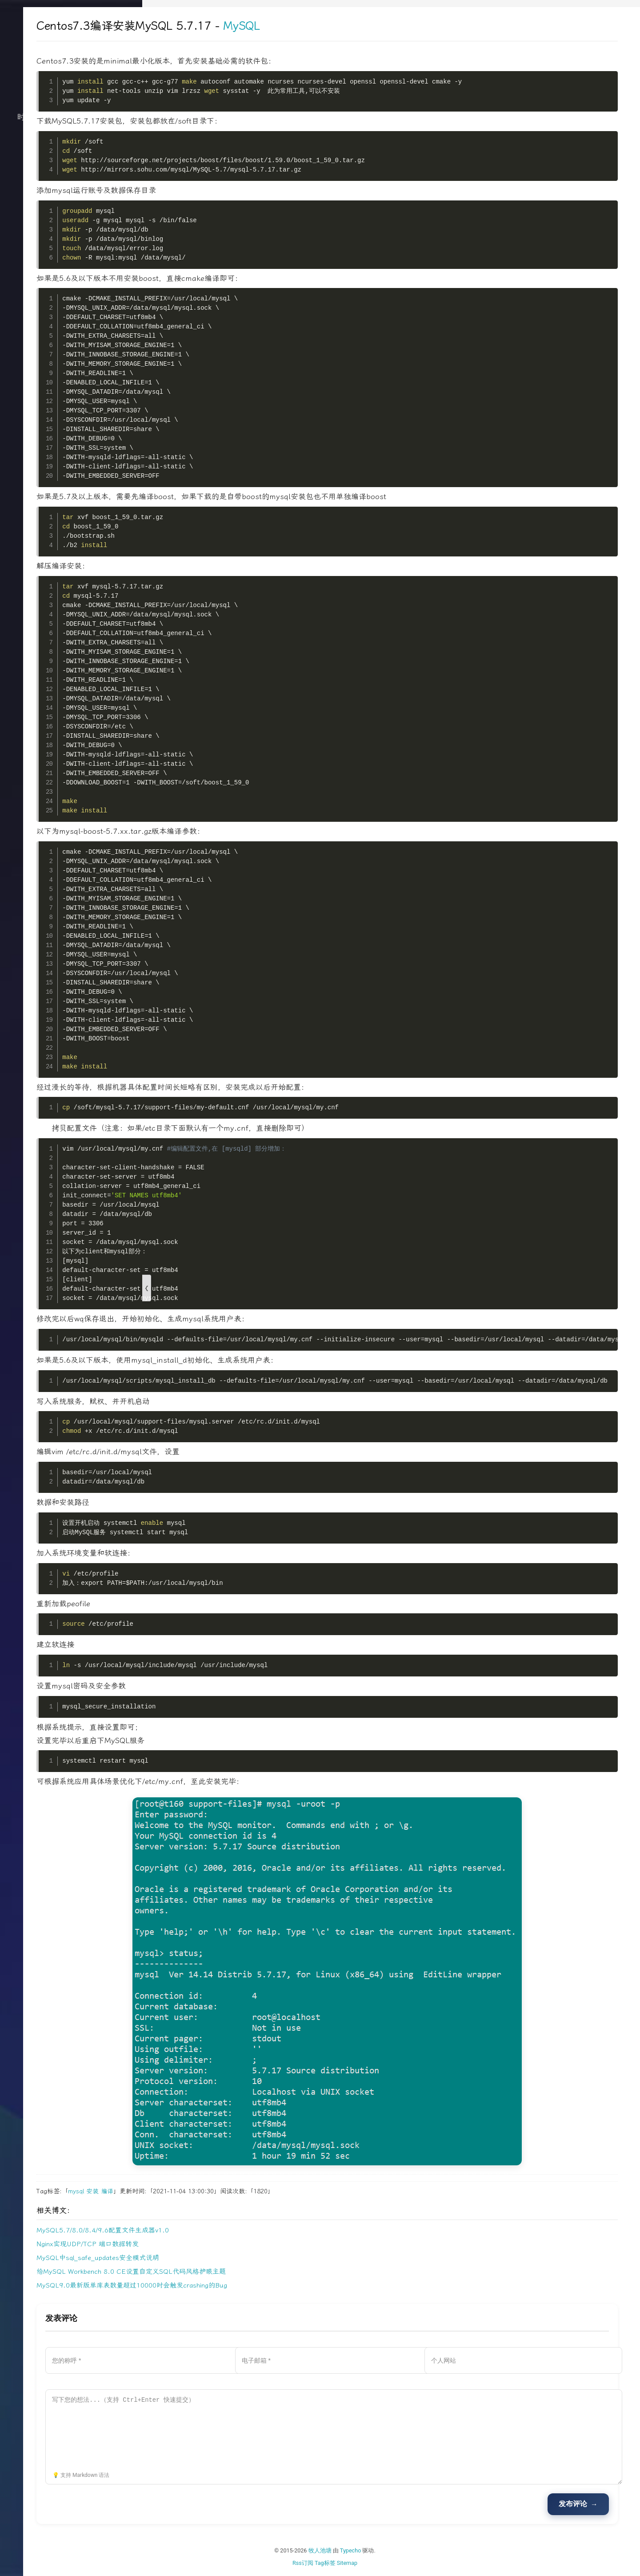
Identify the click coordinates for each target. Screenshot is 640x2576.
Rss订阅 (362, 2563)
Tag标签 (384, 2563)
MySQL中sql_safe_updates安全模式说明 (217, 2258)
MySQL (360, 26)
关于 (71, 192)
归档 (71, 175)
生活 (71, 157)
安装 (211, 2191)
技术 (71, 139)
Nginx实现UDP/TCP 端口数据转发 (207, 2244)
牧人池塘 (379, 2550)
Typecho (410, 2550)
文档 (71, 210)
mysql (195, 2191)
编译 (226, 2191)
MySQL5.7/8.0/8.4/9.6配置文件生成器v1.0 (222, 2230)
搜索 (71, 228)
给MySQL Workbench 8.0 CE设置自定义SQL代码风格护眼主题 (250, 2272)
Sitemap (406, 2563)
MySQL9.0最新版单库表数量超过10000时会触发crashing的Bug (251, 2285)
